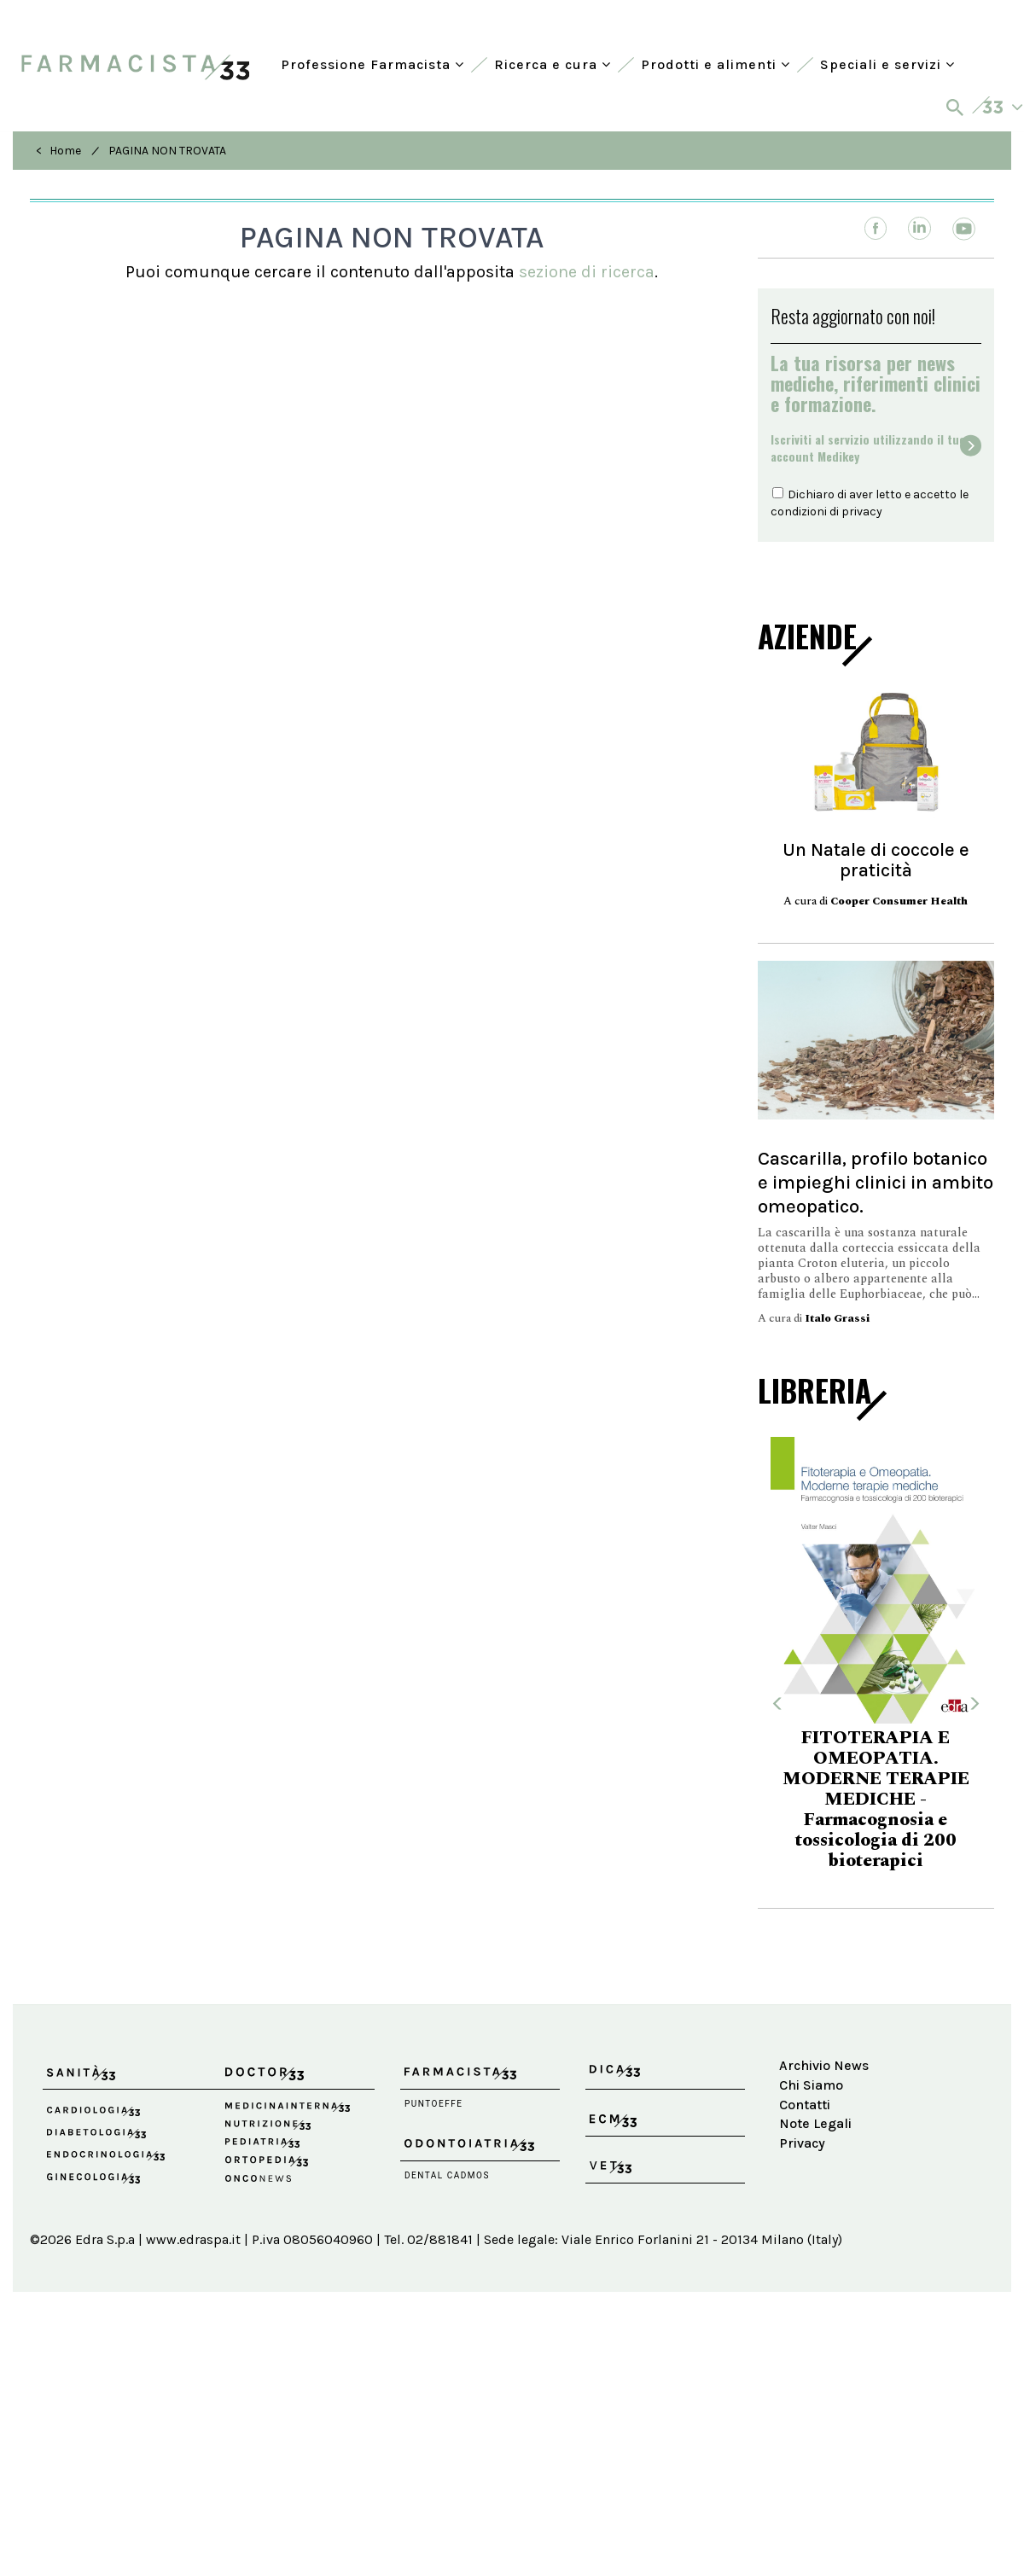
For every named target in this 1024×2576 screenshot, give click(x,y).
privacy (861, 511)
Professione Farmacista (372, 64)
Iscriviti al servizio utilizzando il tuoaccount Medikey (868, 448)
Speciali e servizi (887, 64)
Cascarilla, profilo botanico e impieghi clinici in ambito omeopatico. (875, 1182)
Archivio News (824, 2065)
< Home (58, 150)
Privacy (802, 2143)
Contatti (804, 2104)
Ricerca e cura (552, 64)
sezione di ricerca (587, 272)
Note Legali (815, 2123)
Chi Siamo (811, 2085)
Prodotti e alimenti (715, 64)
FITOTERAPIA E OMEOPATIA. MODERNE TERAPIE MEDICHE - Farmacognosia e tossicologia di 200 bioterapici (876, 1799)
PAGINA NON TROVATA (167, 150)
